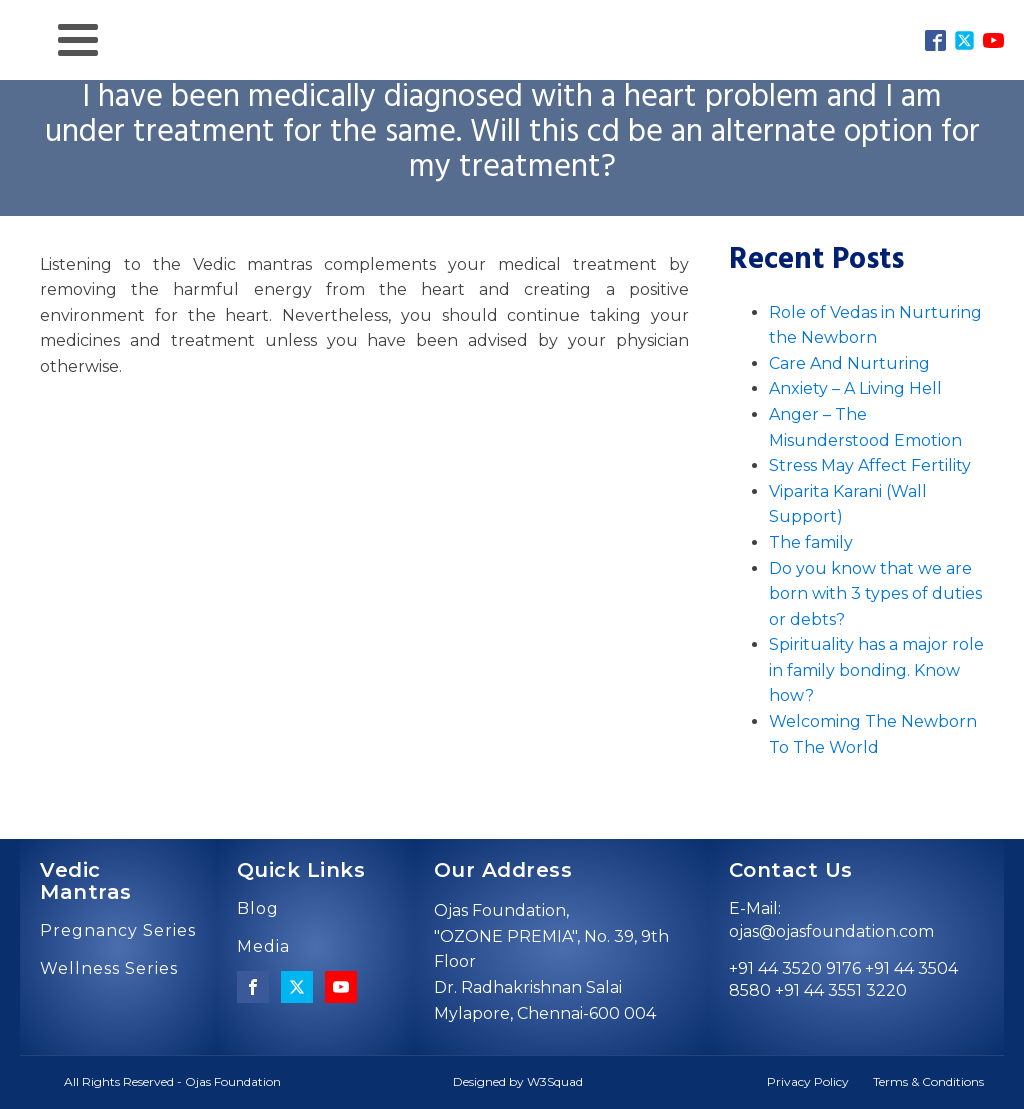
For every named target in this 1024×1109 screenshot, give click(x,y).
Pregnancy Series (118, 931)
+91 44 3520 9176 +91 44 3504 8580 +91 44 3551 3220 (843, 979)
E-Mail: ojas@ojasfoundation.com (831, 919)
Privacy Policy (808, 1081)
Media (263, 947)
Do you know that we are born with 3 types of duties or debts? (875, 594)
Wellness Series (109, 969)
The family (811, 542)
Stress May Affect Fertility (870, 465)
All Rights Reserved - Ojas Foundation (172, 1081)
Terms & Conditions (928, 1081)
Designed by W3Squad (518, 1081)
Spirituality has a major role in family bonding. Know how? (876, 670)
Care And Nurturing (849, 363)
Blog (258, 909)
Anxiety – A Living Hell (855, 388)
